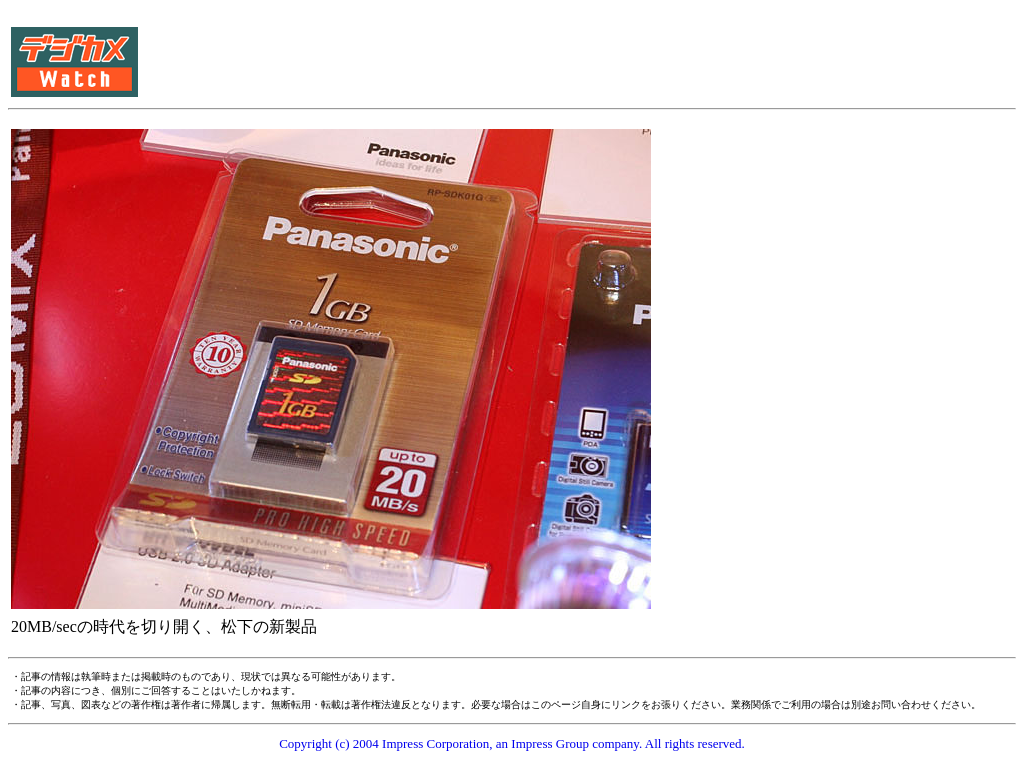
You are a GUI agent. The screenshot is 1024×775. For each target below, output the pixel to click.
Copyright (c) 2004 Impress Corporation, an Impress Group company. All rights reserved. (512, 743)
